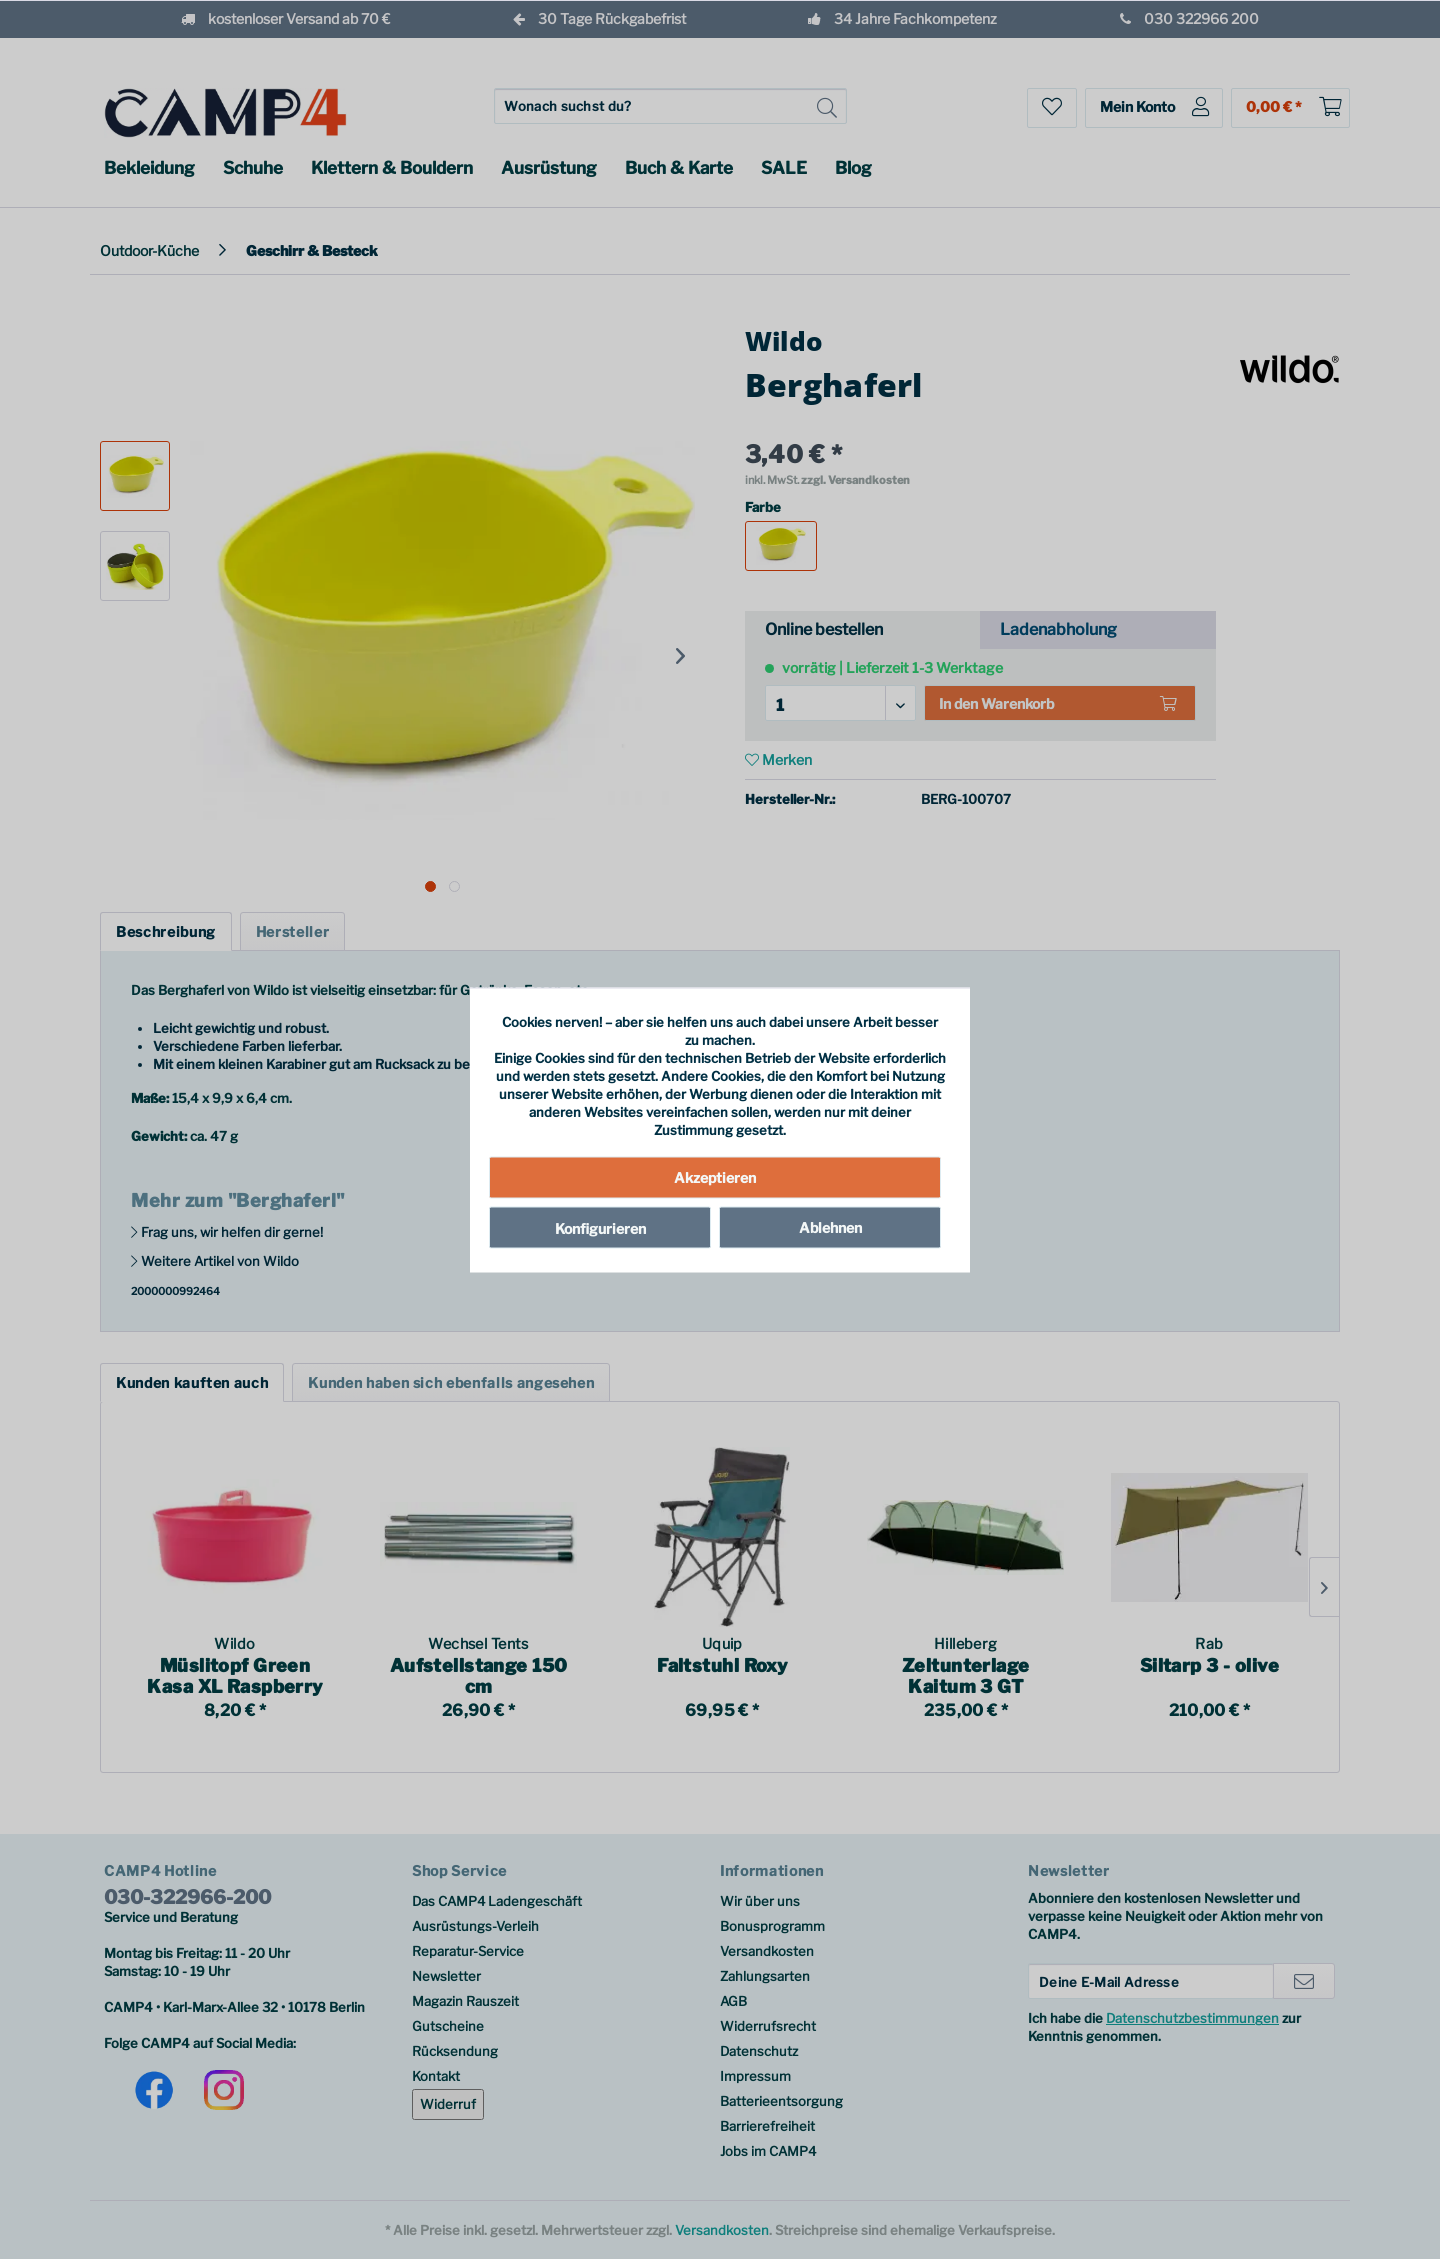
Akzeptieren (715, 1177)
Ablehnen (830, 1227)
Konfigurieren (600, 1228)
